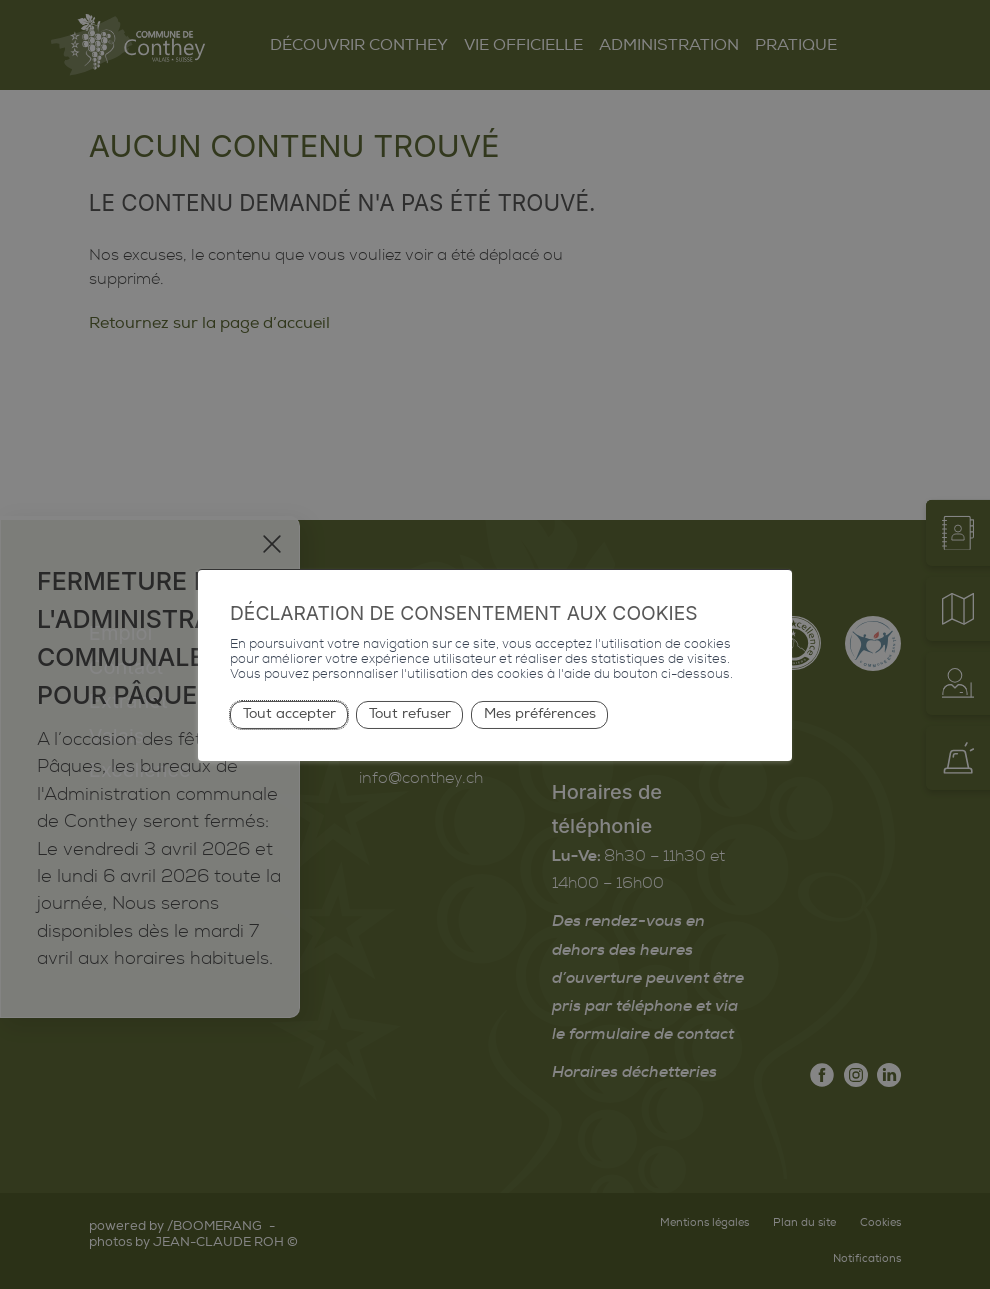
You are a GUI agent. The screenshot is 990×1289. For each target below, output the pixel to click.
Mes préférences (540, 713)
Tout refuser (410, 713)
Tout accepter (289, 713)
